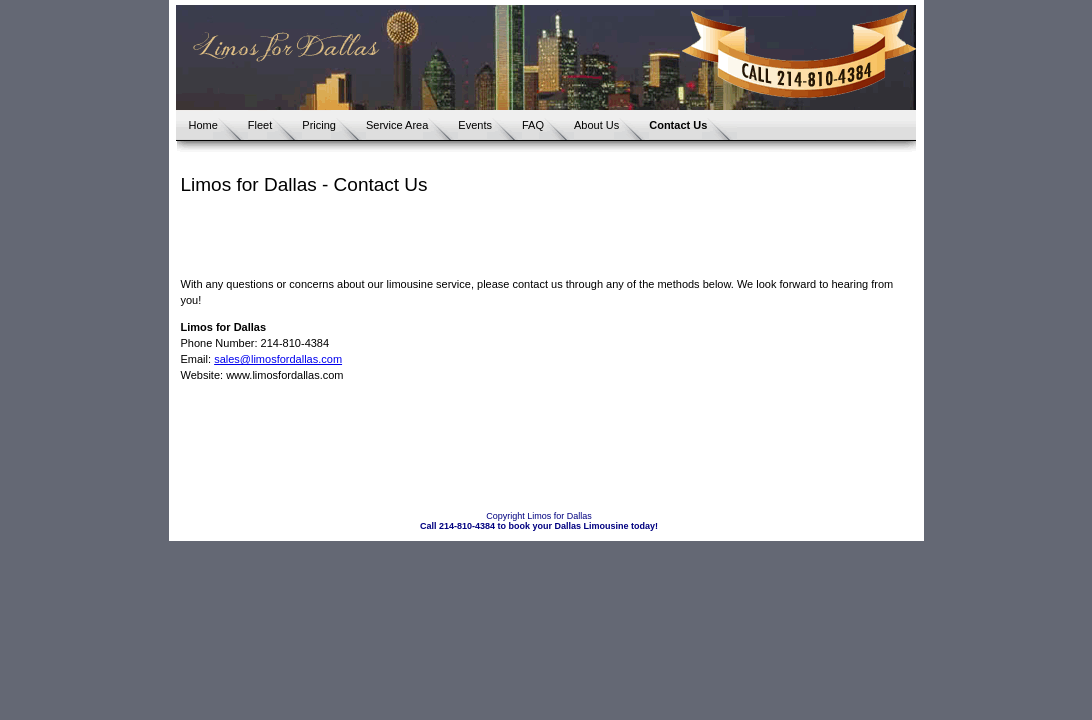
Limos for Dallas (559, 516)
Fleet (260, 125)
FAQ (533, 125)
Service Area (397, 125)
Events (475, 125)
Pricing (319, 125)
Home (203, 125)
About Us (596, 125)
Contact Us (678, 125)
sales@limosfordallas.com (278, 359)
